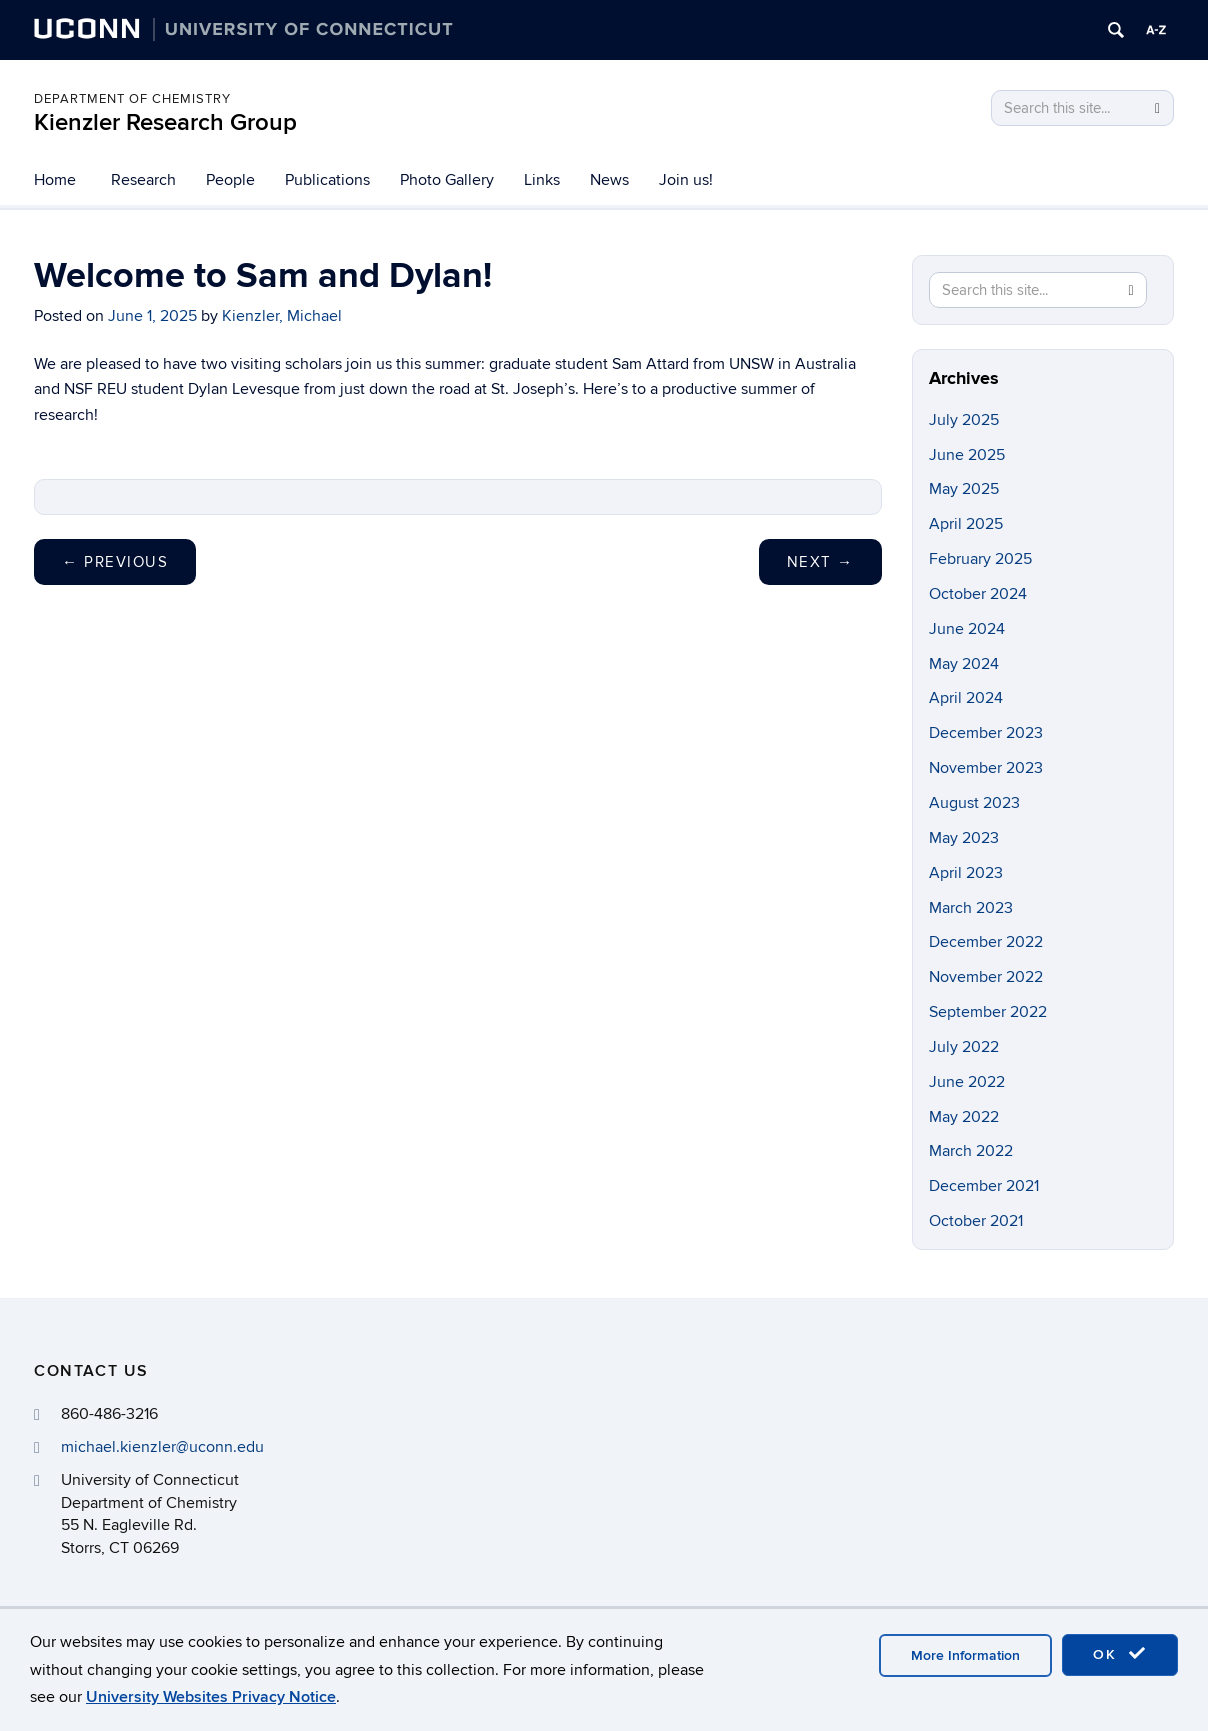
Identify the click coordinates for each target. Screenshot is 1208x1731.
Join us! (686, 180)
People (230, 180)
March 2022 (971, 1151)
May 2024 (964, 664)
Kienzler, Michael (282, 316)
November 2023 (986, 768)
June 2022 (967, 1082)
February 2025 (980, 559)
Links (542, 180)
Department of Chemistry (132, 99)
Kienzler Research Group (165, 122)
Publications (327, 180)
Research (143, 180)
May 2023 (964, 838)
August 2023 (974, 803)
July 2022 (964, 1047)
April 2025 (966, 524)
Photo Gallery (447, 180)
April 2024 (966, 698)
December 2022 (986, 942)
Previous (115, 562)
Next (820, 562)
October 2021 (976, 1221)
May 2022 (964, 1117)
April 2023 (966, 873)
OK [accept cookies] (1120, 1654)
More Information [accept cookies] (965, 1655)
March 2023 (971, 908)
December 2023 (986, 733)
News (609, 180)
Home (55, 180)
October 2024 (978, 594)
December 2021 (984, 1186)
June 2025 (967, 455)
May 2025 (964, 489)
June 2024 (967, 629)
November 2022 (986, 977)
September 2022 (988, 1012)
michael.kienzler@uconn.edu (162, 1447)
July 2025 (964, 420)
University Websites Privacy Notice (211, 1697)
